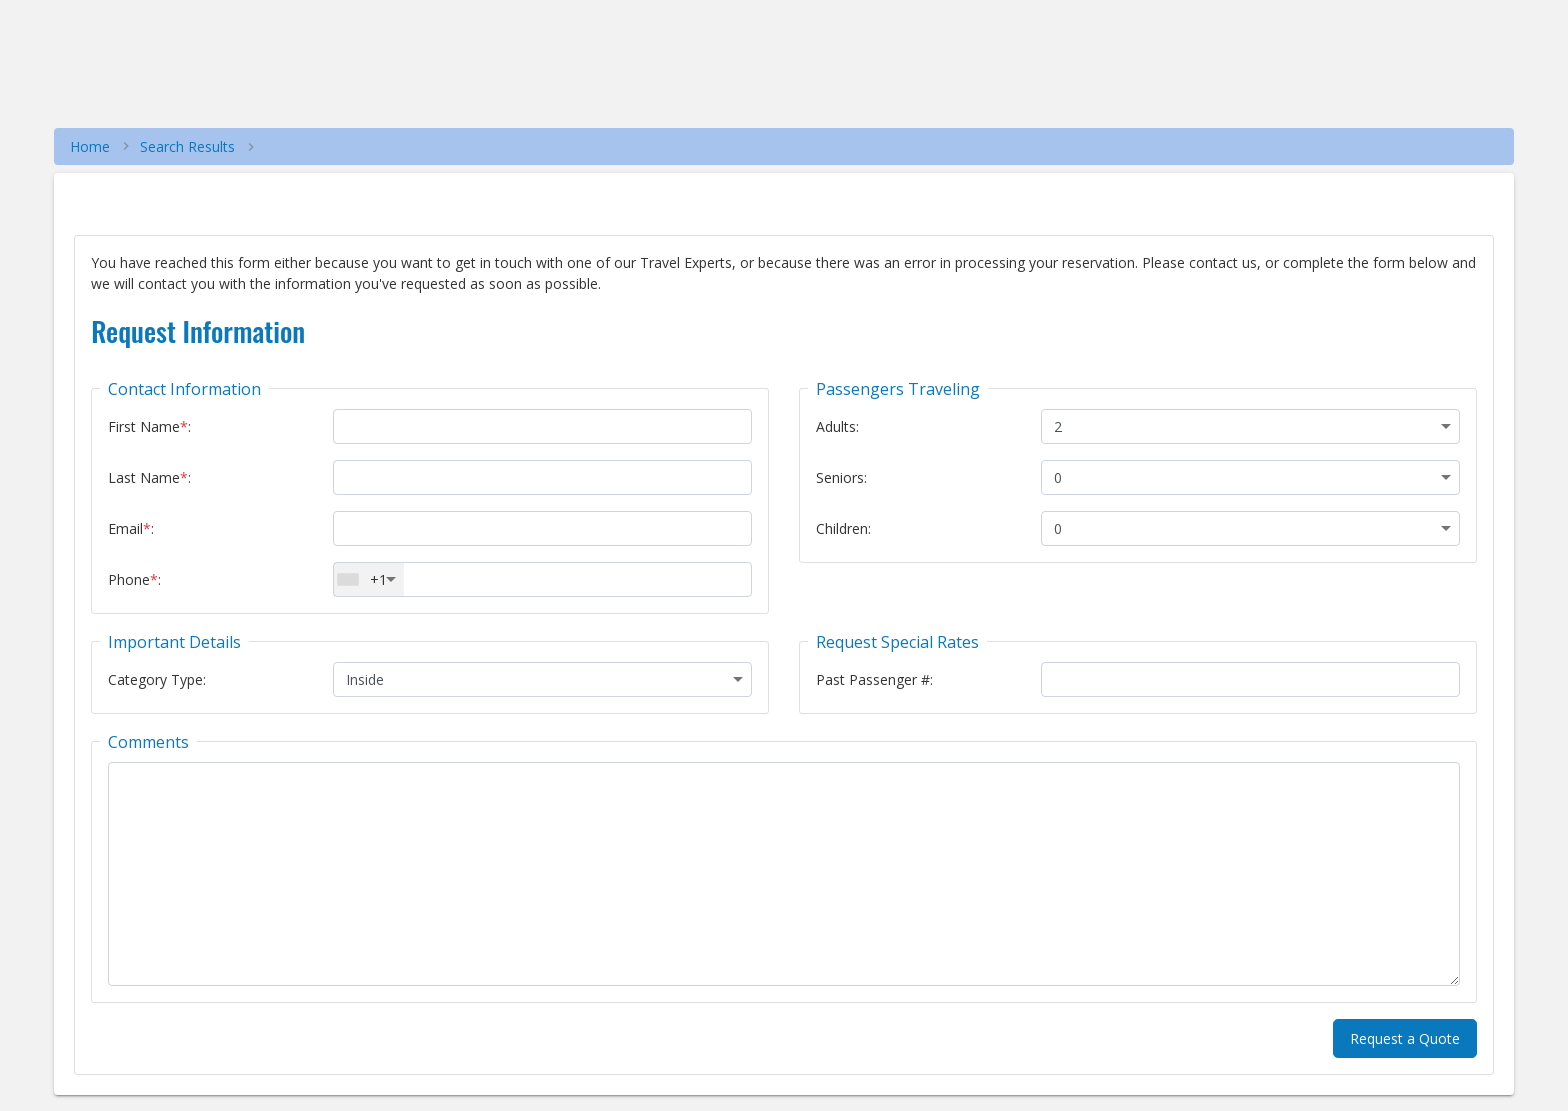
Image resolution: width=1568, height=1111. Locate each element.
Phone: (134, 579)
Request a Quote (1405, 1038)
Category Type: (157, 679)
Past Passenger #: (874, 679)
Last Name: (149, 477)
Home (90, 146)
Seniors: (841, 477)
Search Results (187, 146)
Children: (843, 528)
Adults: (837, 426)
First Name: (149, 426)
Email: (131, 528)
